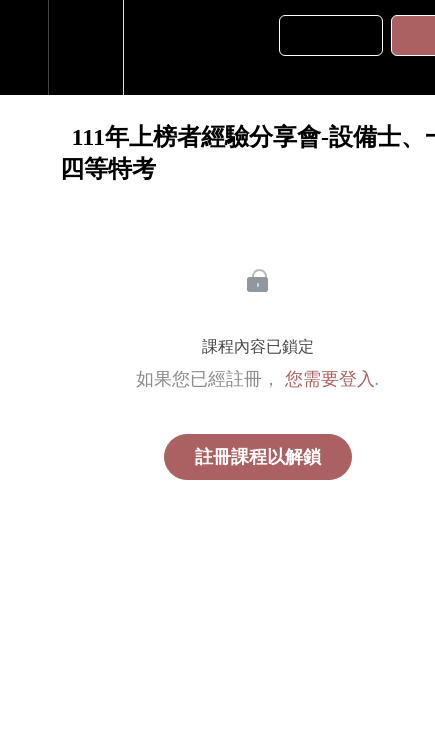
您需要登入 (330, 379)
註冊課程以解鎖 (258, 457)
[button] (24, 47)
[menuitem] (85, 47)
